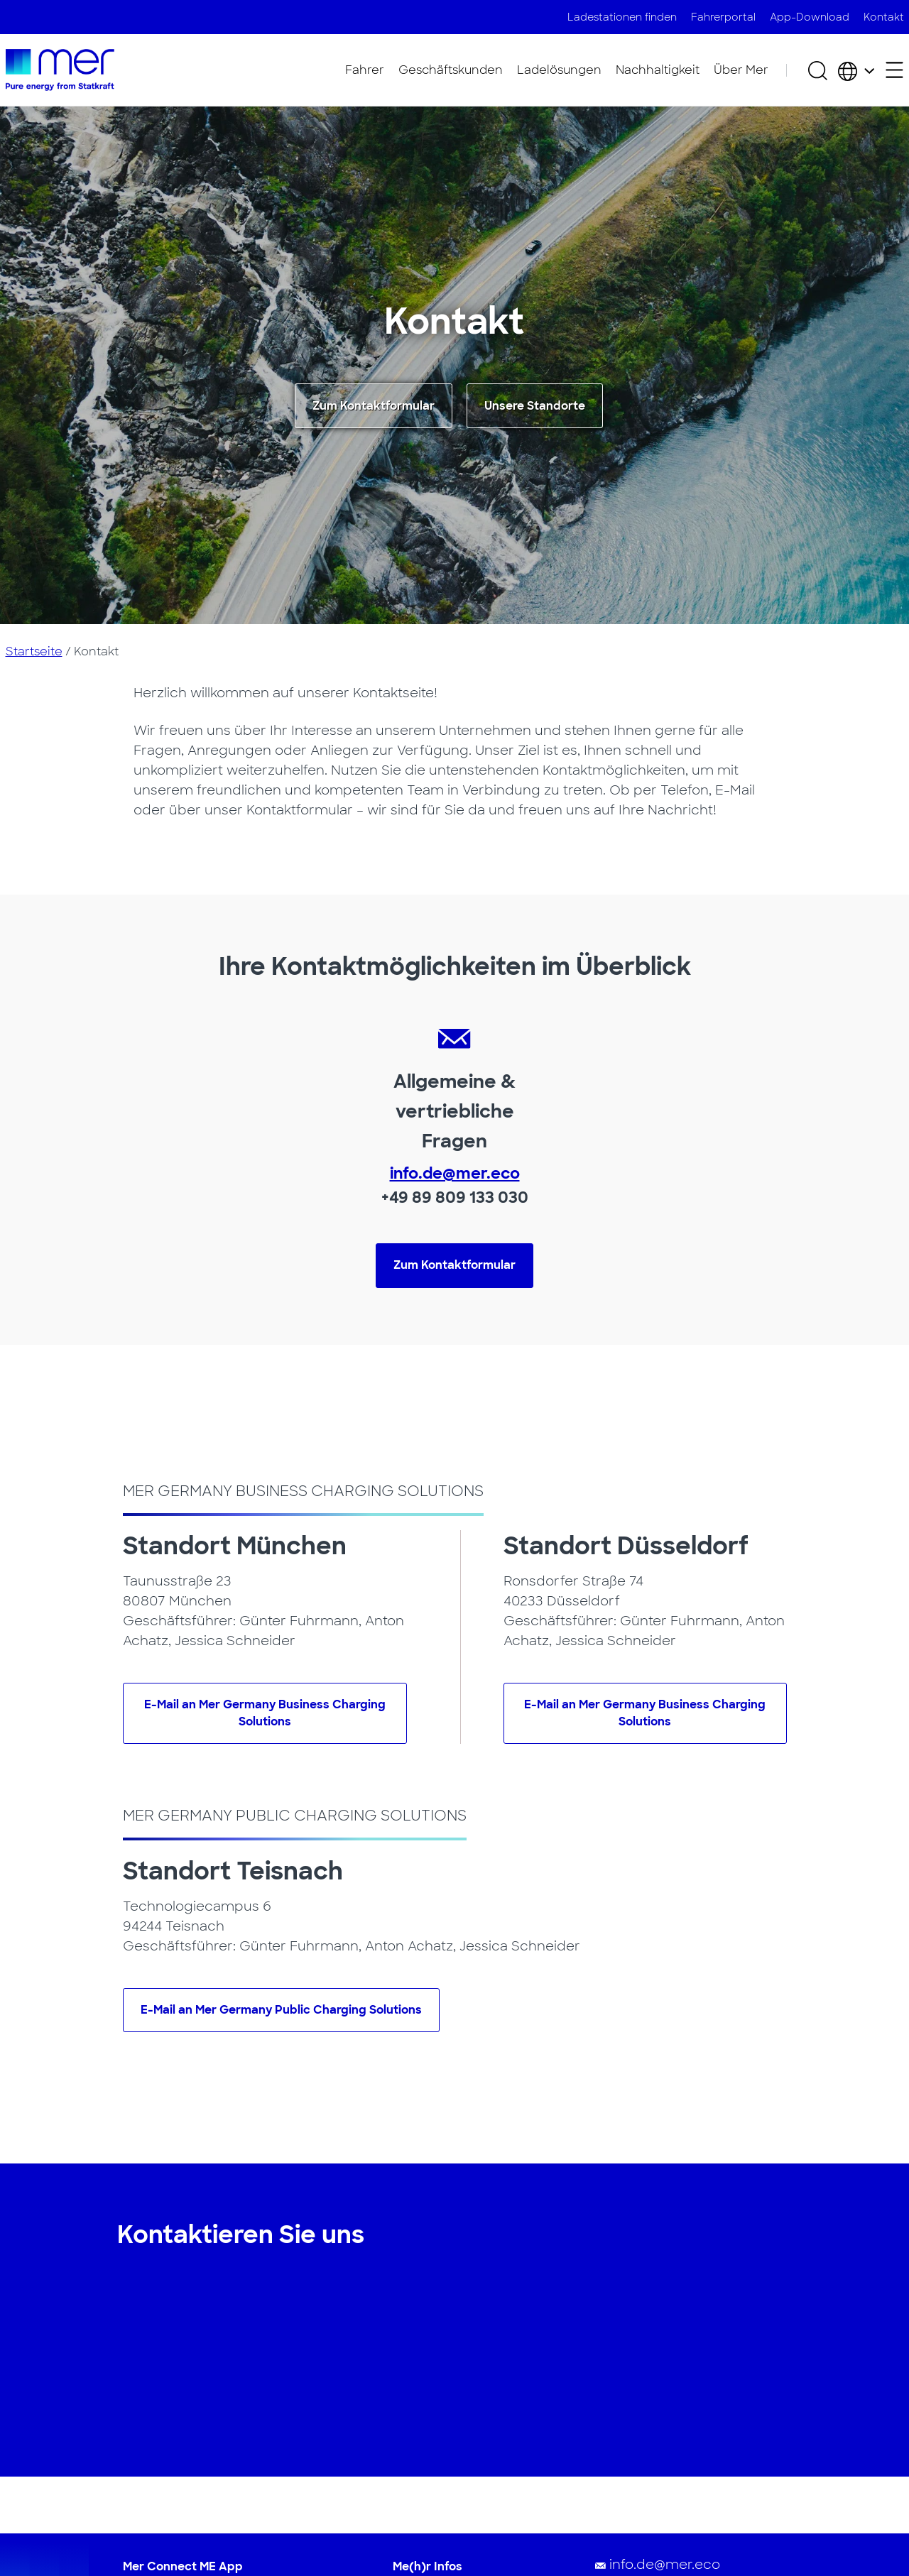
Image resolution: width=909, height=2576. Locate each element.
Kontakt (884, 17)
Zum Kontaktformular (373, 405)
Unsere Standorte (534, 405)
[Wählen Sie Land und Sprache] (856, 70)
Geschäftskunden (450, 69)
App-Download (809, 17)
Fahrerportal (723, 17)
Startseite (34, 651)
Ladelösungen (559, 69)
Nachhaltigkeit (658, 69)
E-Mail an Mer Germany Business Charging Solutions (265, 1713)
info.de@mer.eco (455, 1173)
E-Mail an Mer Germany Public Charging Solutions (281, 2009)
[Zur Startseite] (60, 70)
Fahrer (364, 69)
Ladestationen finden (622, 17)
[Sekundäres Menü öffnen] (894, 70)
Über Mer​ (741, 69)
